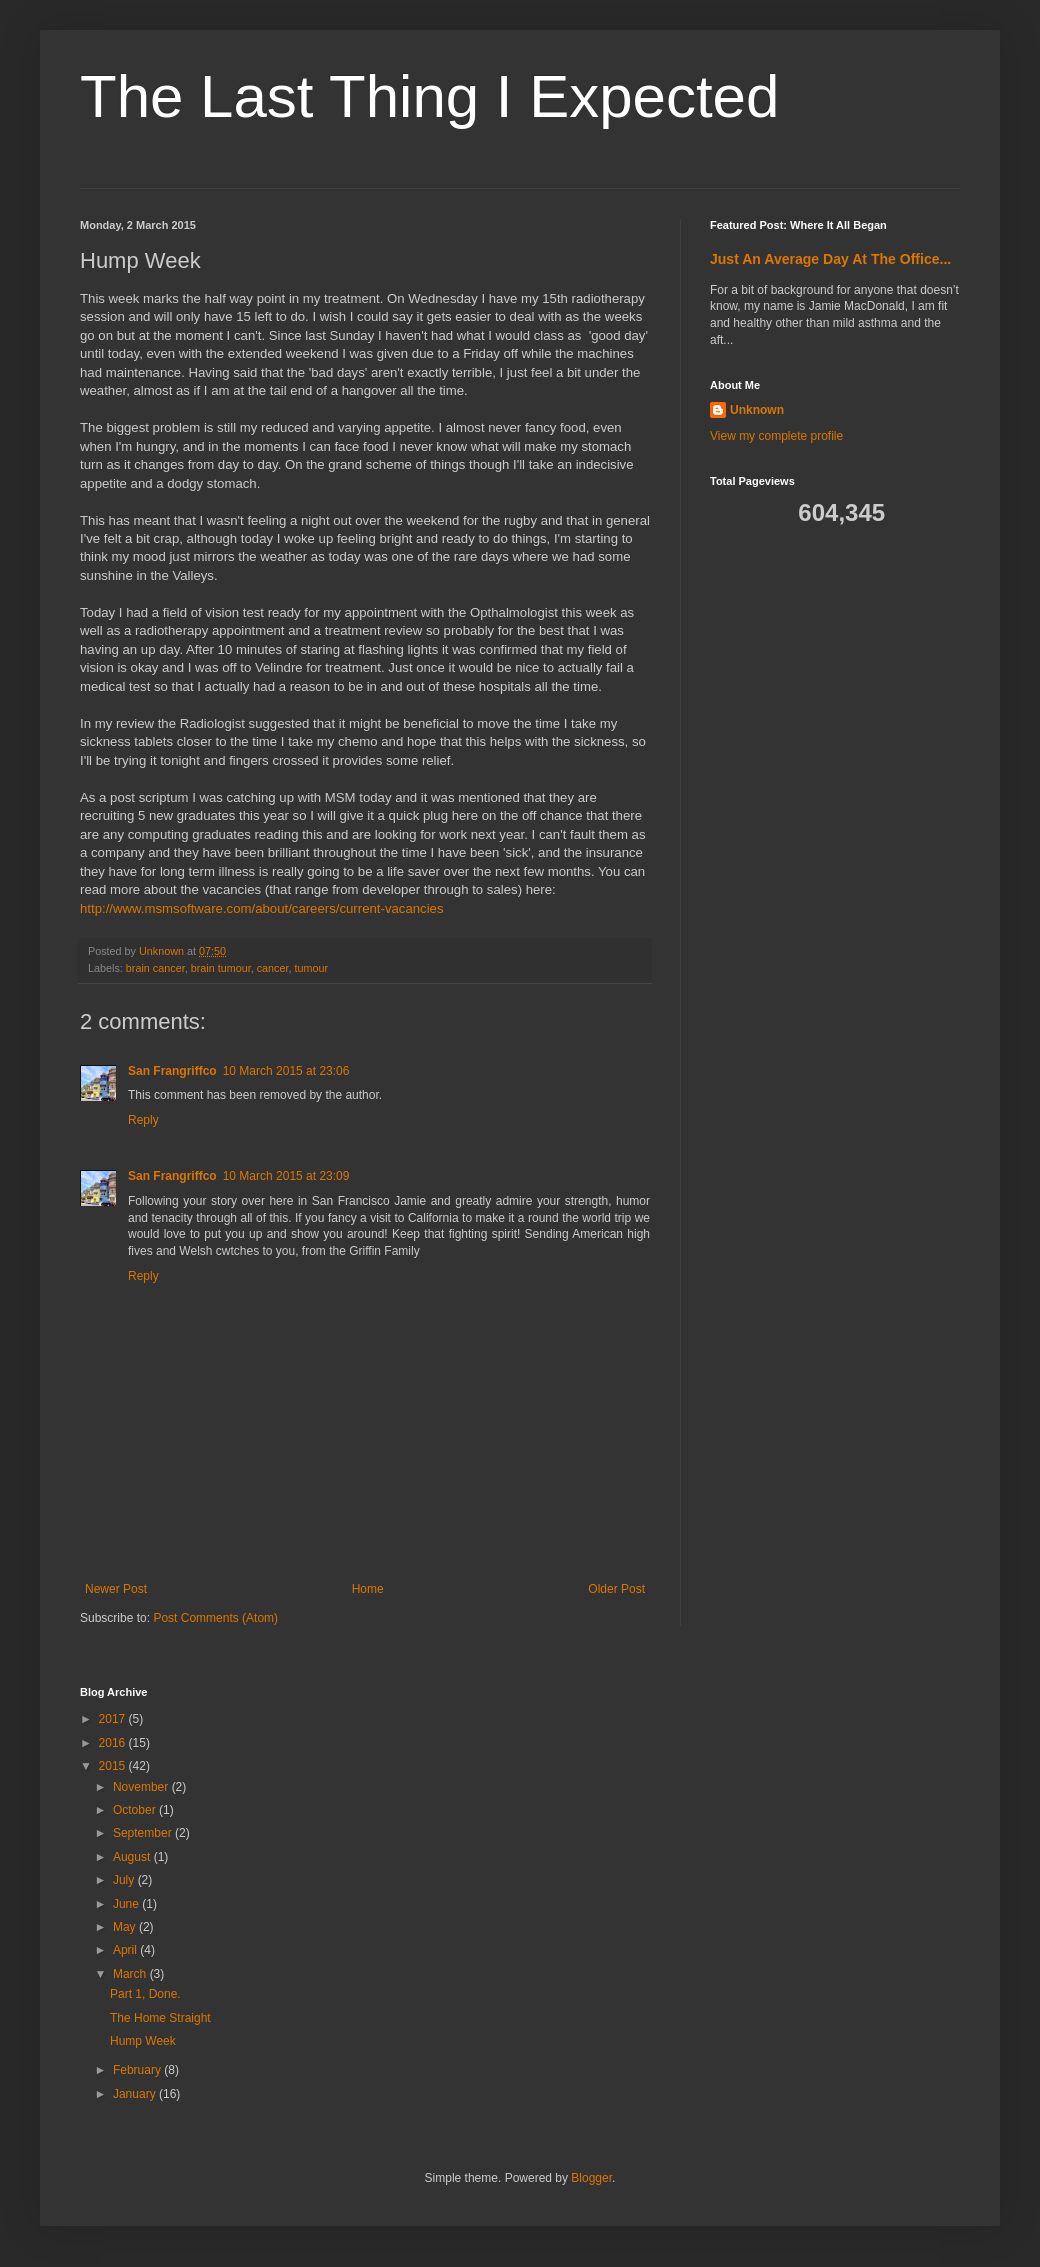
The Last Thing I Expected (429, 96)
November (142, 1787)
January (136, 2094)
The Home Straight (160, 2018)
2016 (114, 1743)
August (133, 1857)
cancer (273, 968)
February (138, 2070)
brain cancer (155, 968)
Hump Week (143, 2041)
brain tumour (221, 968)
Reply (143, 1120)
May (126, 1927)
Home (368, 1589)
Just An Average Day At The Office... (830, 259)
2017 (114, 1719)
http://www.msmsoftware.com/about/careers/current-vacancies (262, 908)
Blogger (591, 2178)
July (125, 1880)
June (127, 1904)
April (126, 1950)
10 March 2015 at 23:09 (286, 1176)
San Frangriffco (172, 1071)
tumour (311, 968)
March (131, 1974)
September (144, 1833)
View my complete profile (776, 436)
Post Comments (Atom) (215, 1618)
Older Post (616, 1589)
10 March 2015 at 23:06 (286, 1071)
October (136, 1810)
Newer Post (116, 1589)
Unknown (757, 410)
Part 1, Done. (145, 1994)
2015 (114, 1766)
